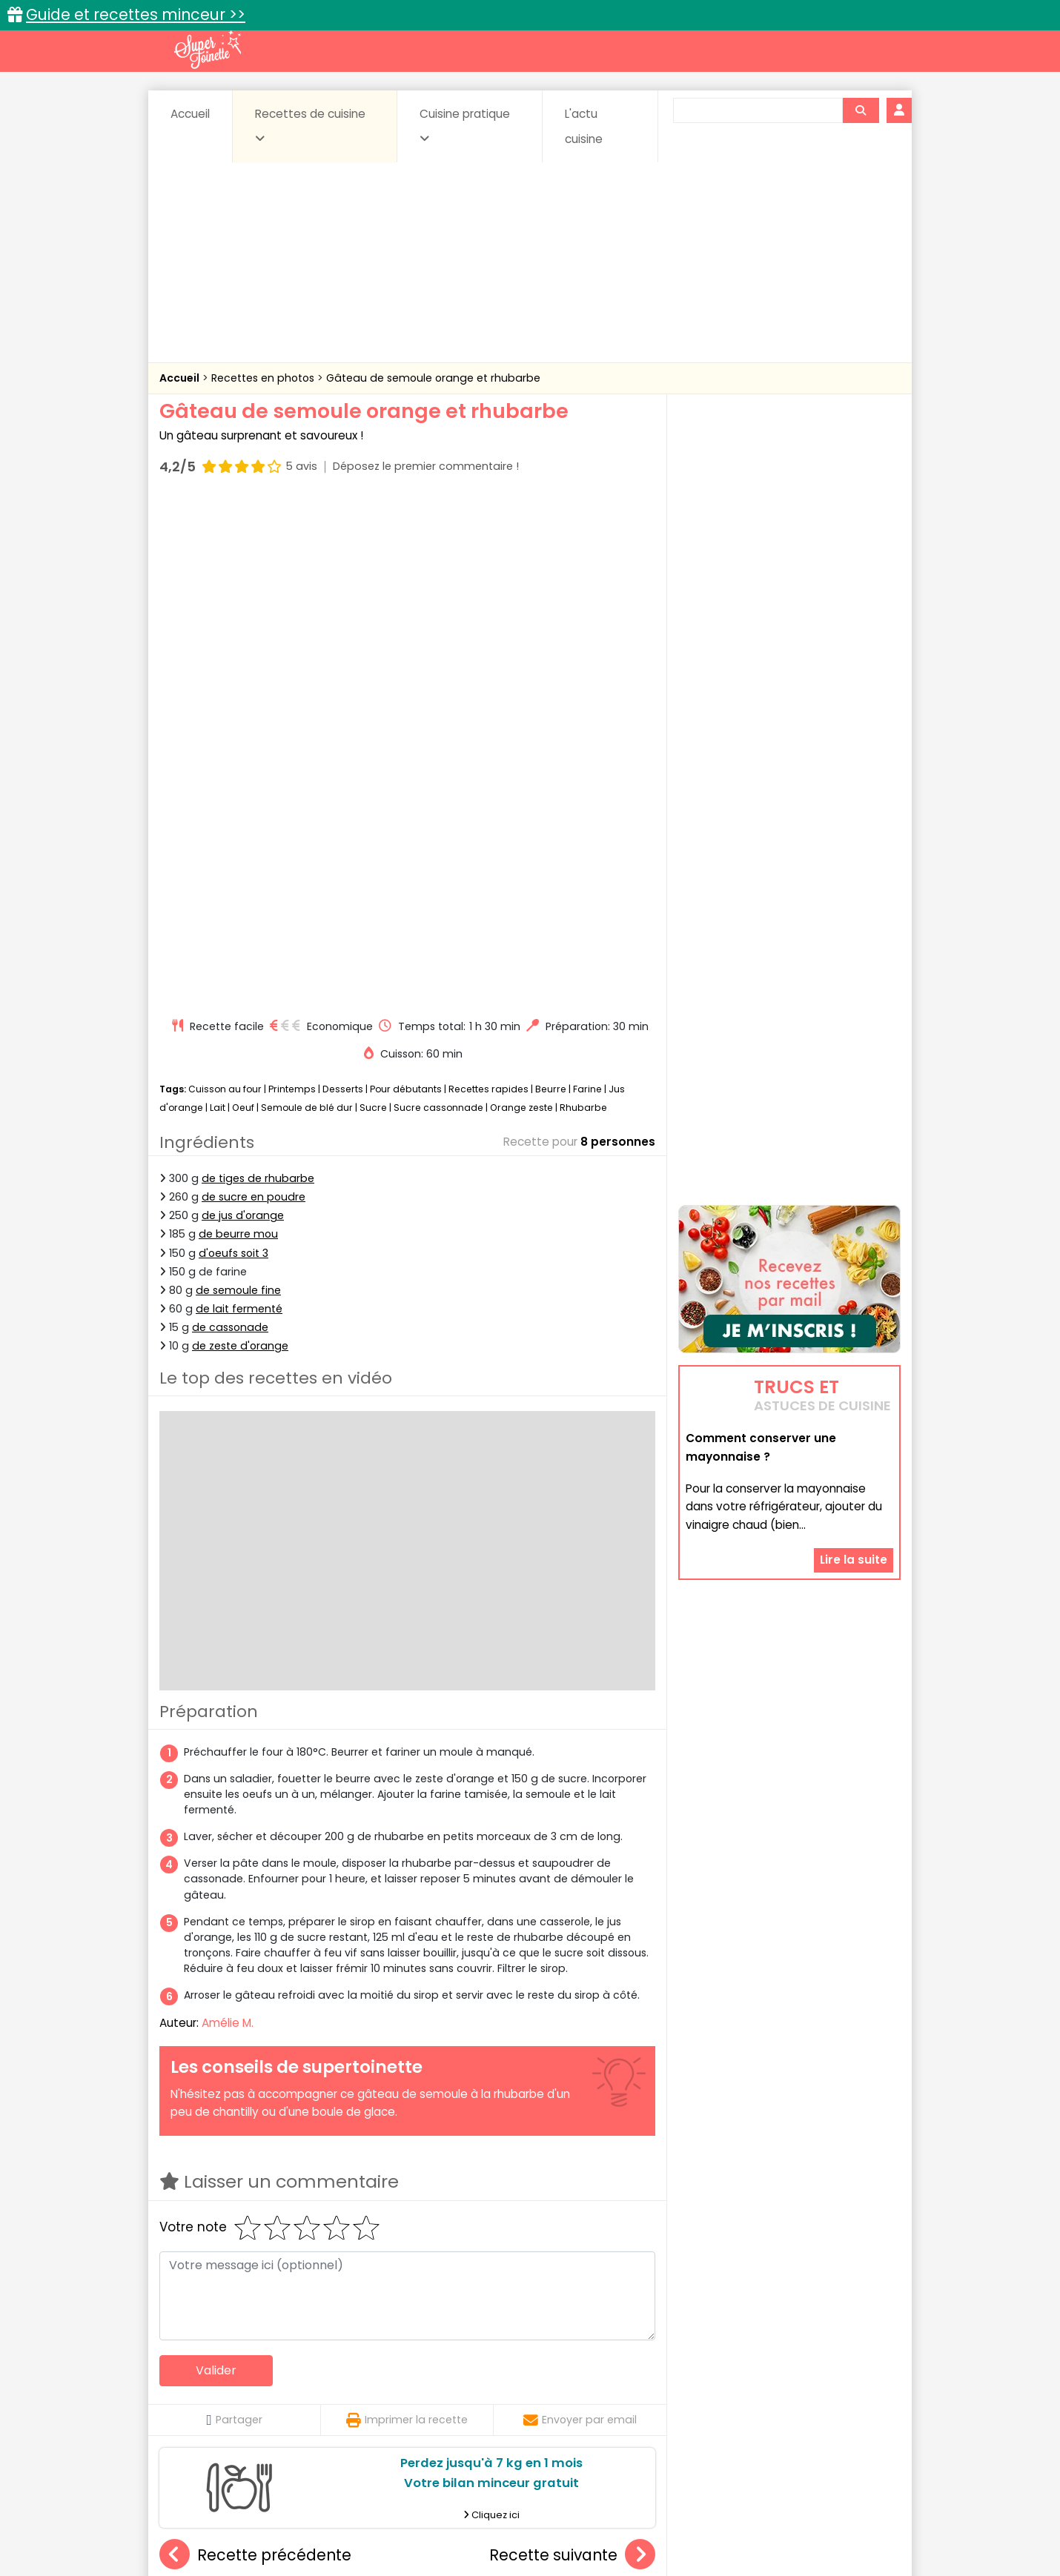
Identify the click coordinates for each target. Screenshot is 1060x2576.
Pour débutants (406, 586)
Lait (217, 605)
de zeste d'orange (240, 842)
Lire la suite (853, 1392)
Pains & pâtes (842, 2388)
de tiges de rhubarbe (258, 675)
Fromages (582, 2388)
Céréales (493, 2374)
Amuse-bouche (278, 2374)
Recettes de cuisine (310, 125)
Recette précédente (255, 2051)
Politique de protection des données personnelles (499, 2532)
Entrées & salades (288, 2388)
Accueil (190, 114)
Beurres (360, 2374)
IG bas (647, 2388)
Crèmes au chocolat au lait (411, 2219)
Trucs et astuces (738, 2342)
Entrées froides (497, 2388)
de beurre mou (238, 731)
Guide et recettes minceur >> (135, 14)
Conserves (641, 2374)
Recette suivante (572, 2051)
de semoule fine (238, 787)
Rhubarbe (583, 605)
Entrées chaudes (396, 2388)
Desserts (342, 586)
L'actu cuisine (584, 126)
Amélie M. (228, 1519)
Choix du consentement (702, 2532)
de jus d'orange (243, 712)
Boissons (424, 2374)
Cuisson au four (225, 586)
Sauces (446, 2402)
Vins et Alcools (767, 2402)
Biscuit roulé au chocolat (572, 2219)
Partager (234, 1916)
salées (387, 2402)
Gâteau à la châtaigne (242, 2219)
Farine (587, 586)
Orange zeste (521, 605)
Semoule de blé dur (307, 605)
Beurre (550, 586)
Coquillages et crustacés (752, 2374)
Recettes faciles (329, 2342)
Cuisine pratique (465, 125)
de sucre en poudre (253, 693)
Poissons (325, 2402)
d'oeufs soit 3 (233, 750)
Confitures (565, 2374)
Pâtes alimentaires (234, 2402)
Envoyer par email (580, 1916)
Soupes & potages (534, 2402)
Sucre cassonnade (438, 605)
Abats (201, 2374)
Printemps (292, 586)
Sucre (373, 605)
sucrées (623, 2402)
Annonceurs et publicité (236, 2518)
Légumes (708, 2388)
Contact (336, 2518)
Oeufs (770, 2388)
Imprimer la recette (407, 1916)
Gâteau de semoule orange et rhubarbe (433, 378)
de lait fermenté (239, 805)
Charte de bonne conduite (759, 2518)
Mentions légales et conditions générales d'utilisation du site (525, 2518)
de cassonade (230, 824)
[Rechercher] (860, 110)
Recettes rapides (488, 586)
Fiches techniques (606, 2342)
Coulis (852, 2374)
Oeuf (243, 605)
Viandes (688, 2402)
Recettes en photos (264, 378)
